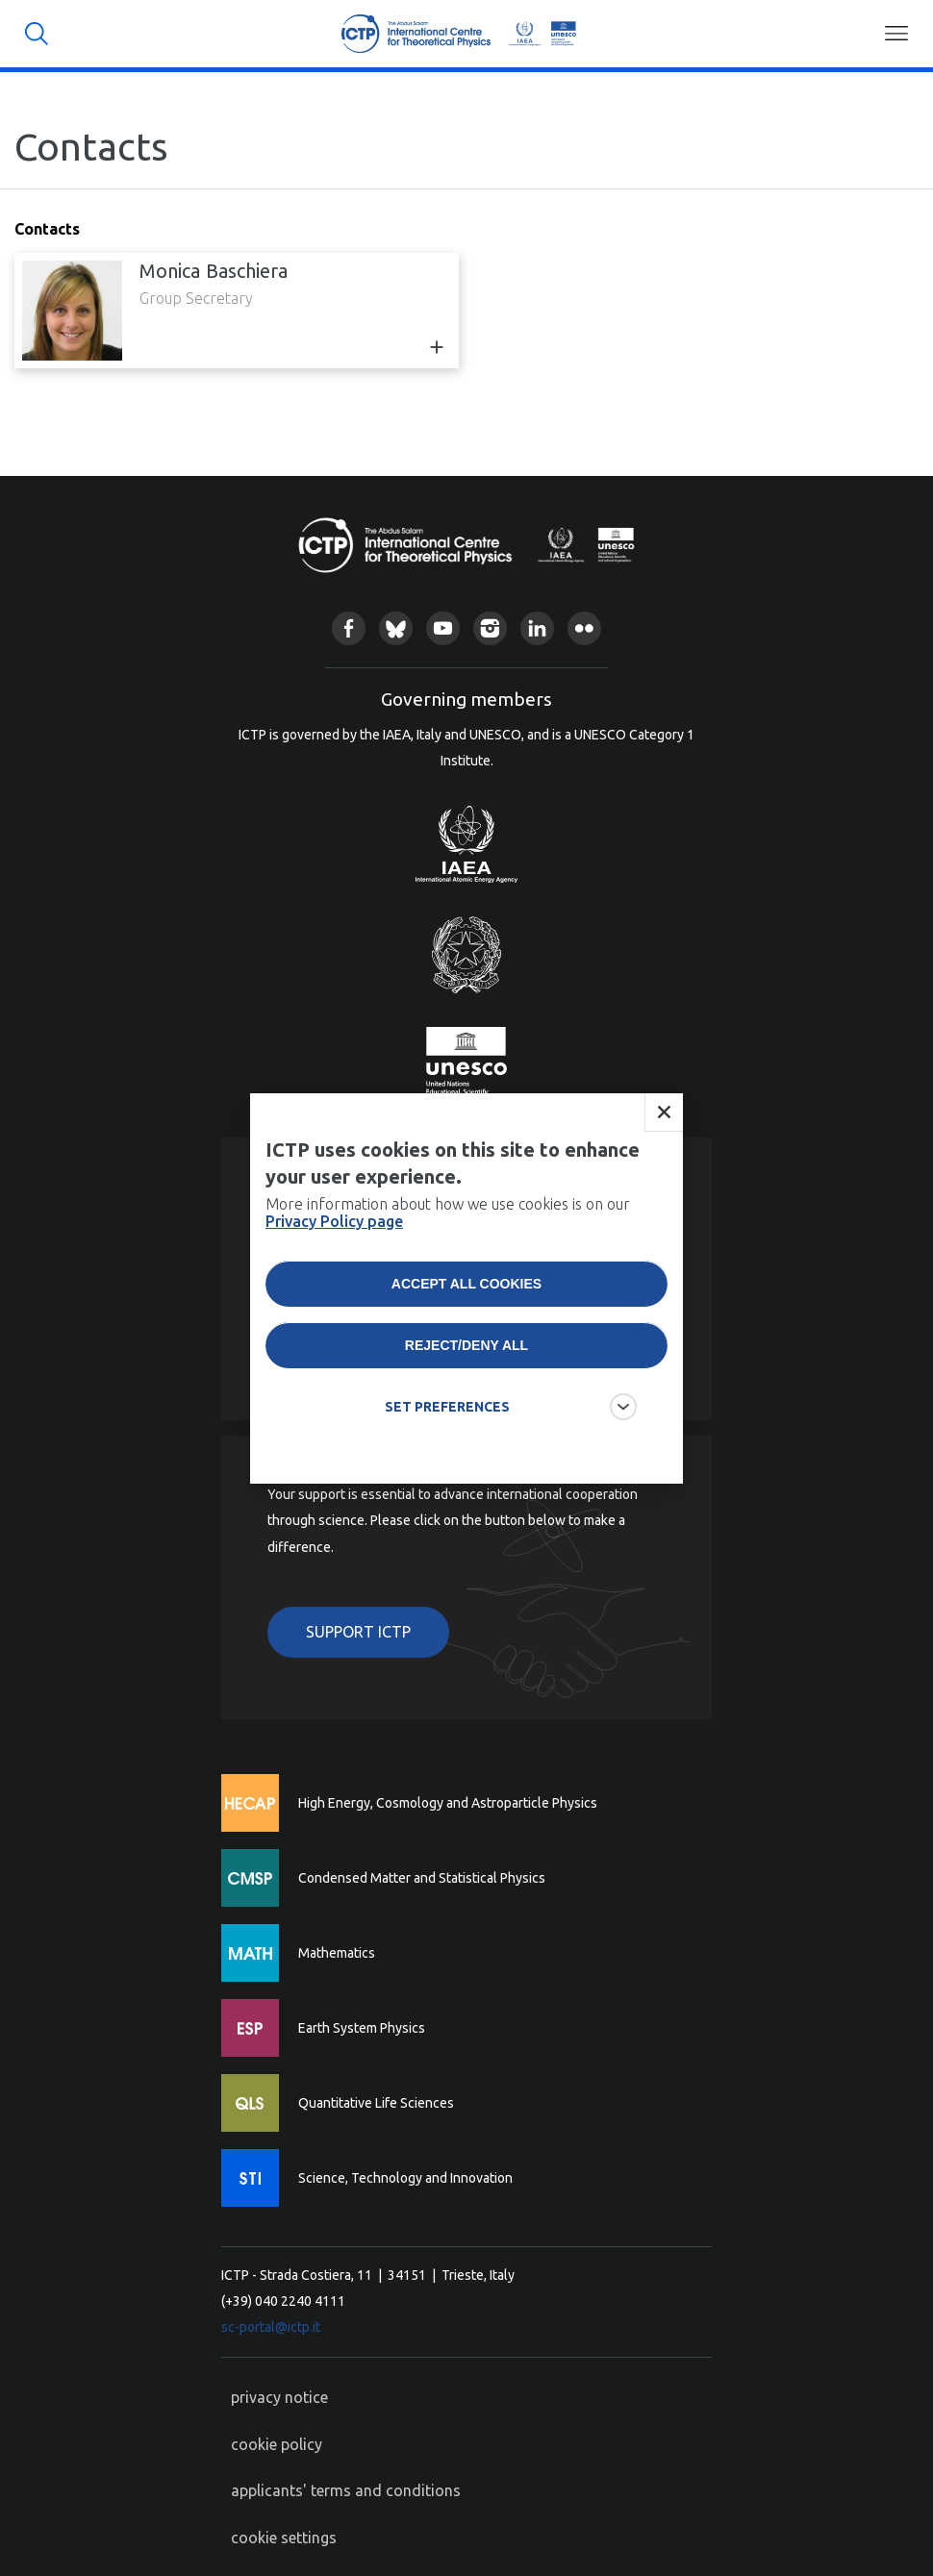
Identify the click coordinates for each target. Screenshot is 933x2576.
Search (36, 34)
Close (663, 1163)
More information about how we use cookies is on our (447, 1263)
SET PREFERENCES (447, 1457)
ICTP (458, 34)
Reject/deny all (466, 1396)
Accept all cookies (466, 1334)
